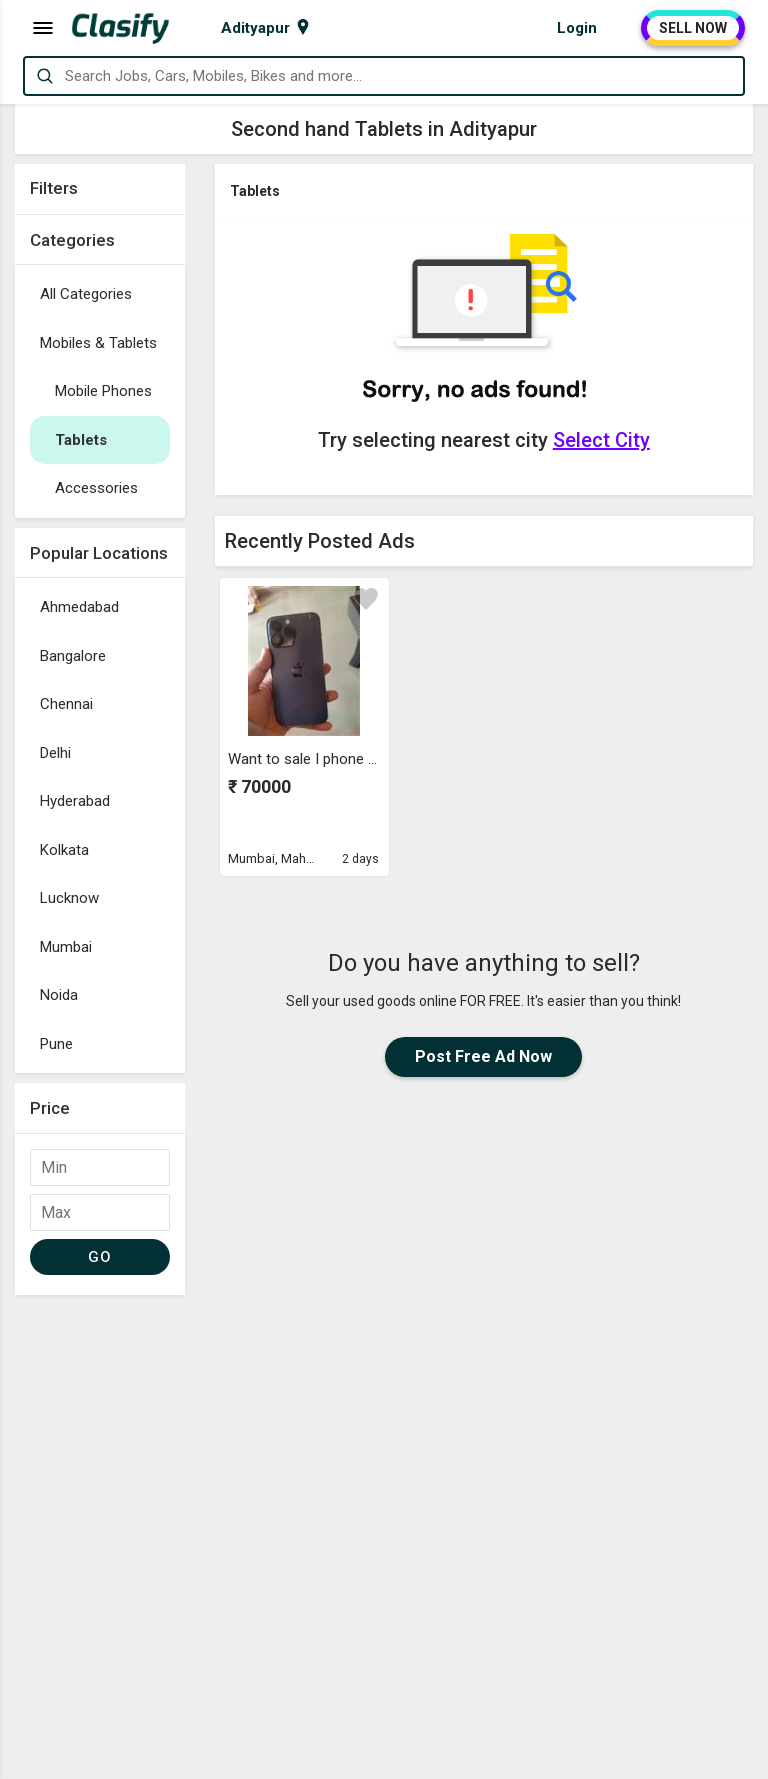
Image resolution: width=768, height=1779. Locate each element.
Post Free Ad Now (483, 1056)
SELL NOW (693, 28)
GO (99, 1257)
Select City (601, 440)
